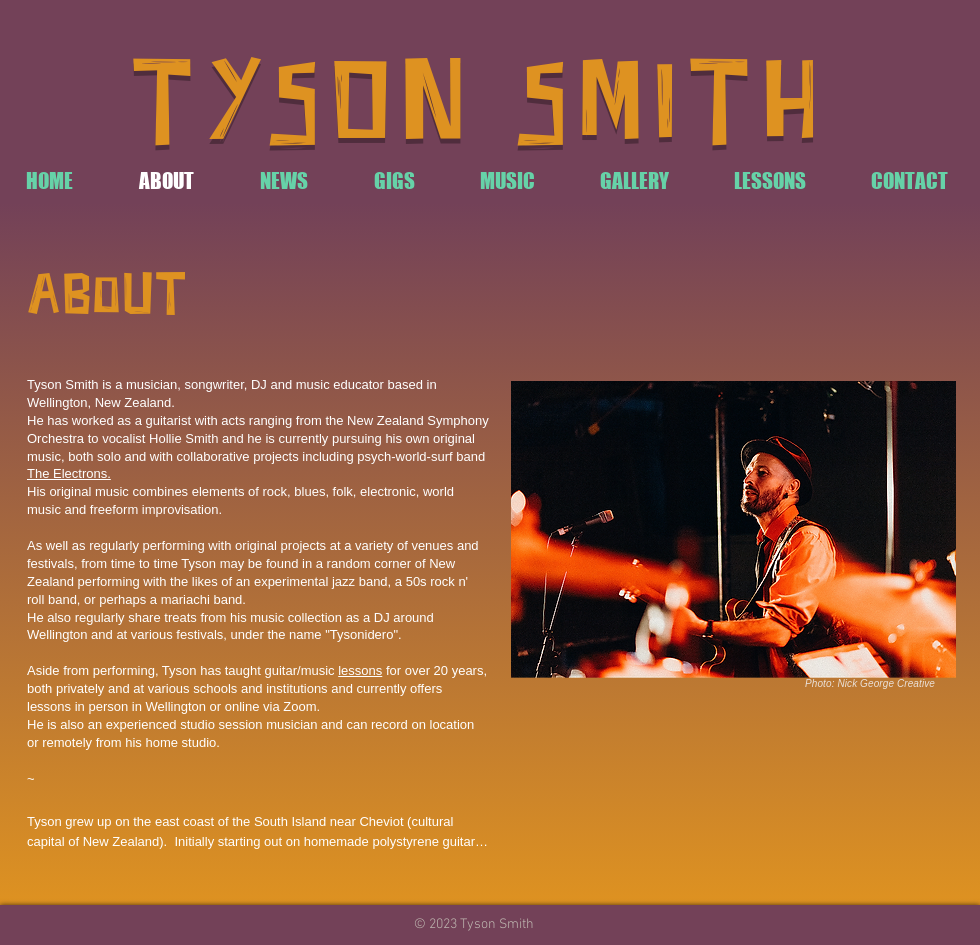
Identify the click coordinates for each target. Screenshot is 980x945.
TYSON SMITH (480, 107)
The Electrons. (69, 473)
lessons (360, 670)
